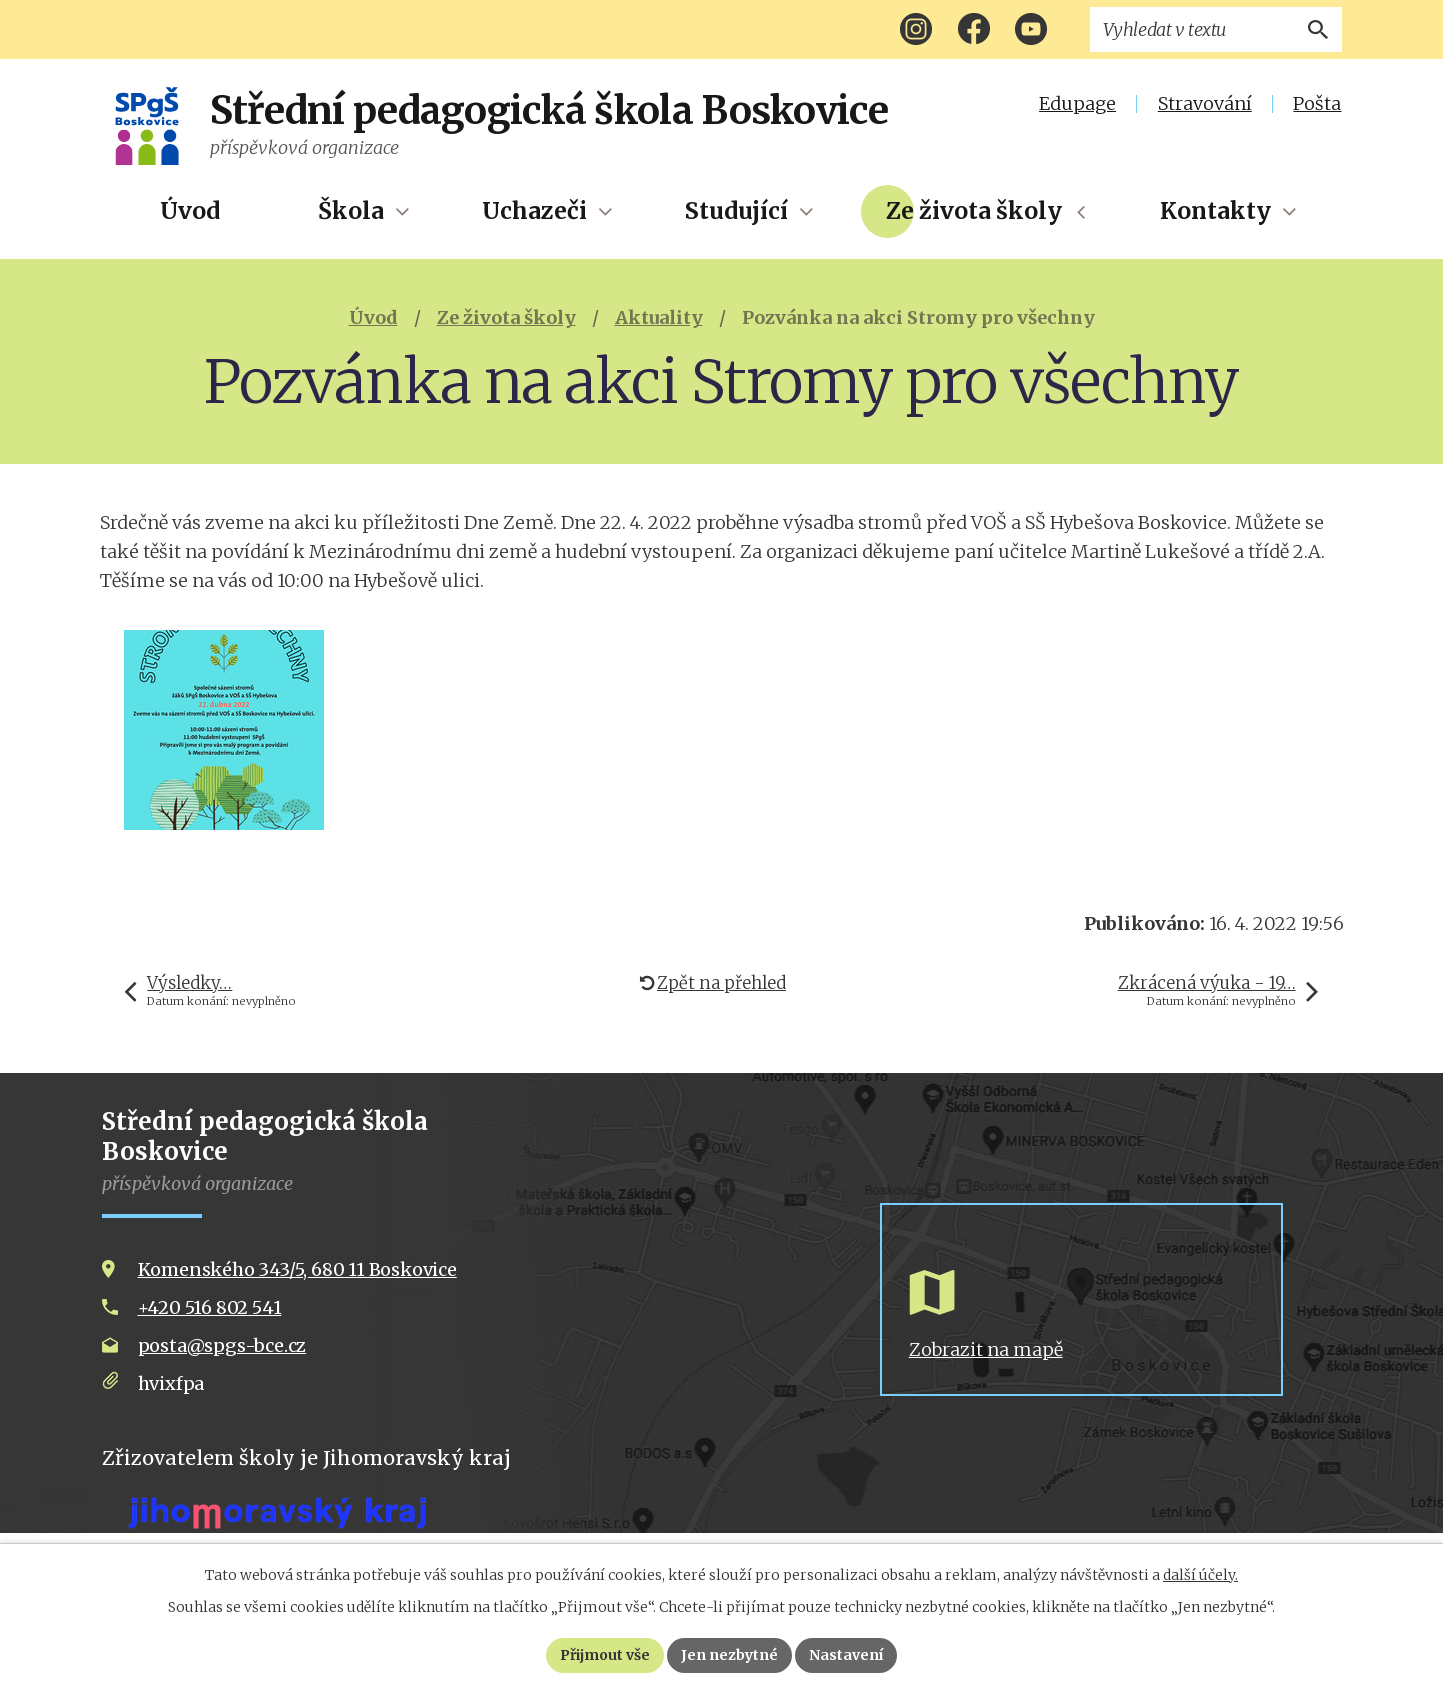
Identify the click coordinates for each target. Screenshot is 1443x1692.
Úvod (190, 211)
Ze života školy (974, 211)
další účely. (1200, 1575)
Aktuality (659, 317)
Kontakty (1215, 211)
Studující (736, 211)
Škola (351, 211)
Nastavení (847, 1655)
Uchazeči (534, 211)
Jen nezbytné (730, 1655)
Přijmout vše (605, 1655)
